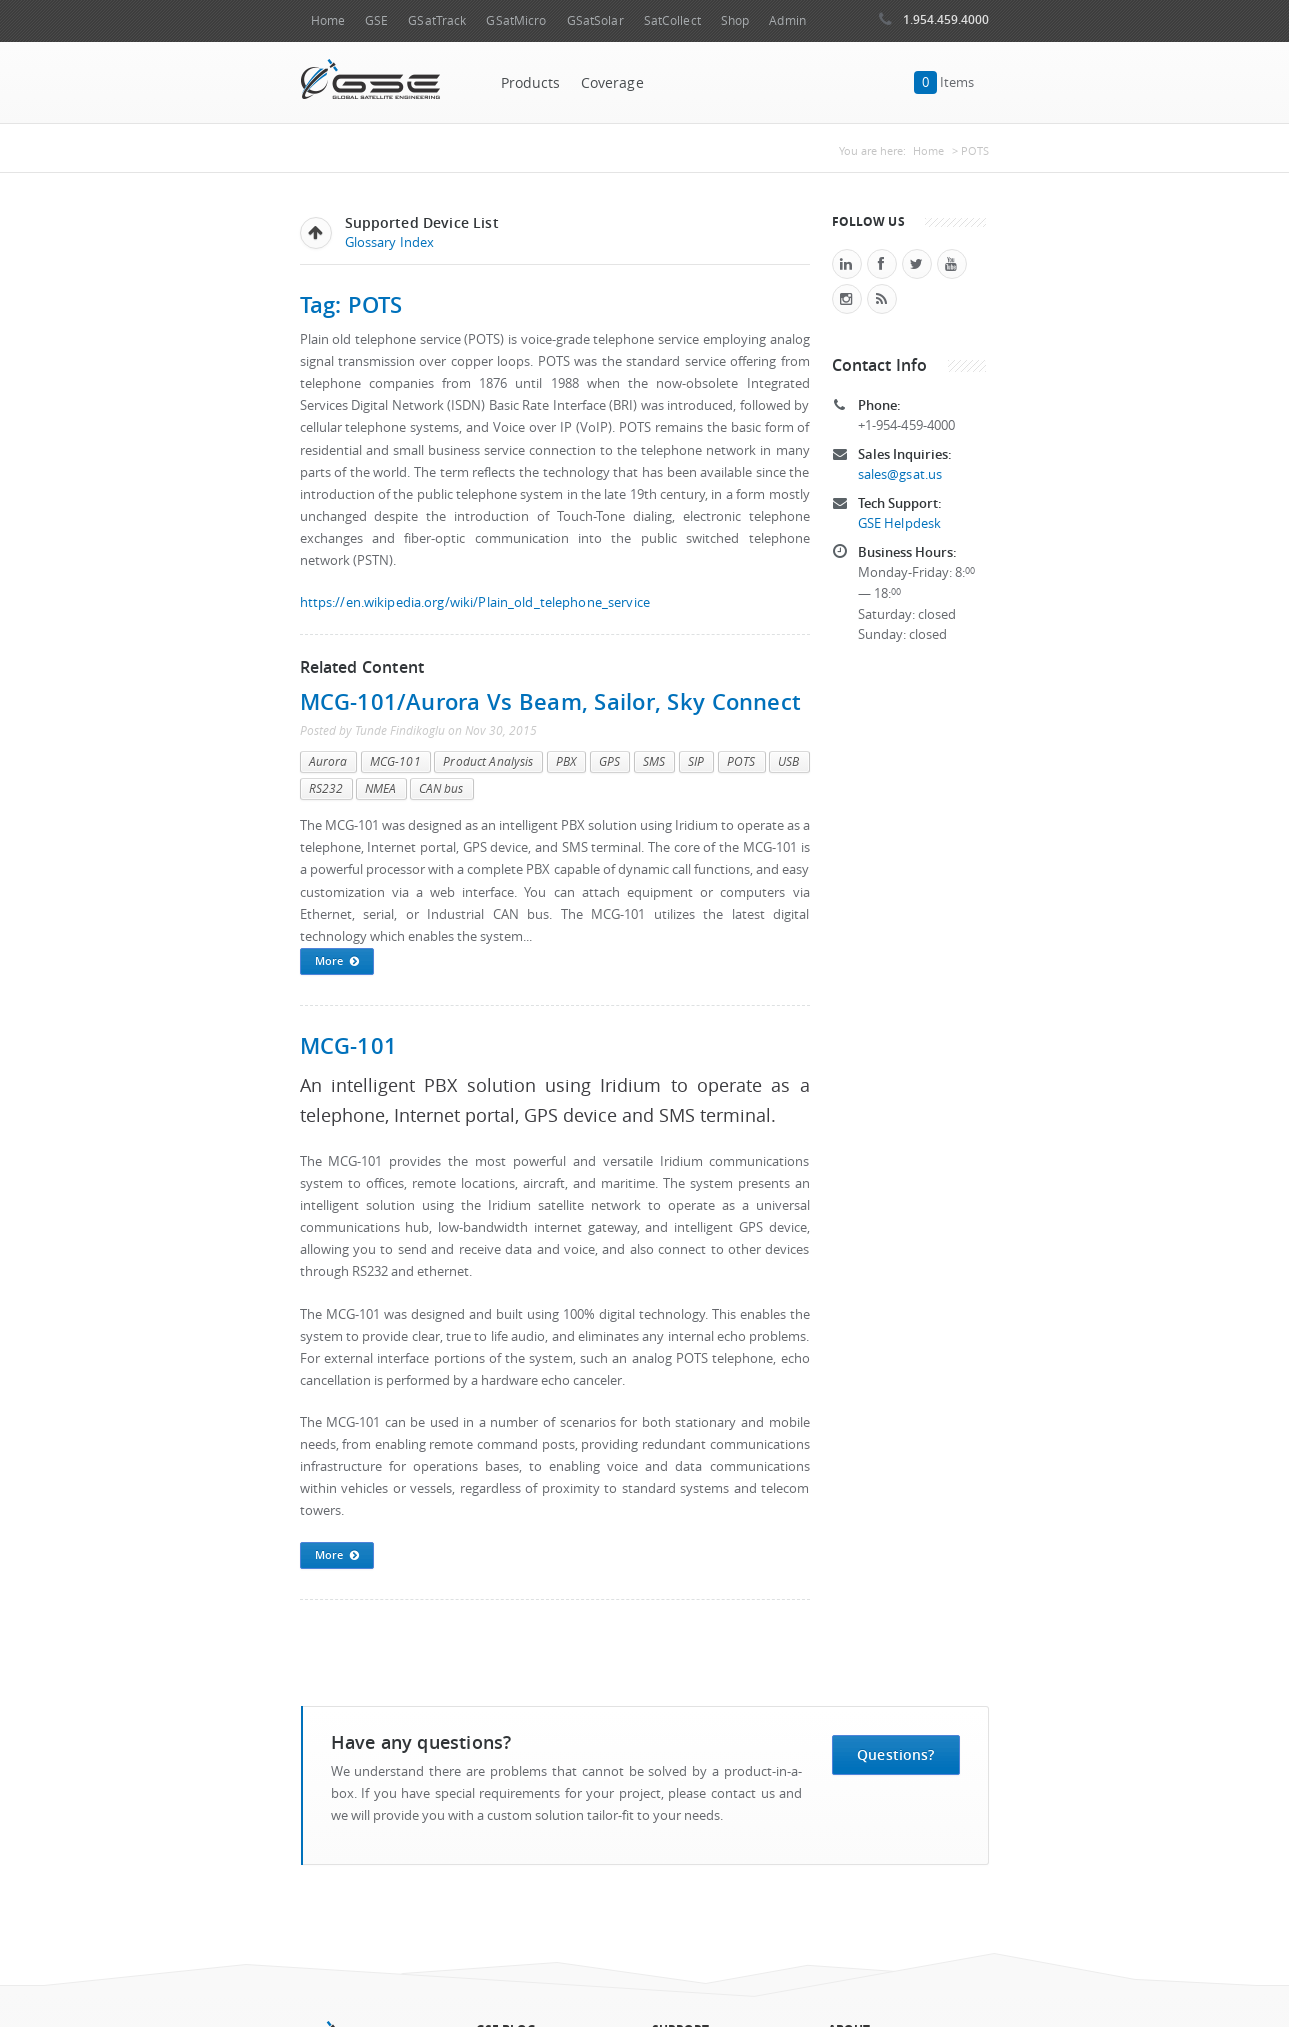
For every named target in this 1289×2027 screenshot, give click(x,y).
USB (788, 761)
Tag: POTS (351, 304)
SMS (654, 761)
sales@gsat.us (900, 474)
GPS (609, 761)
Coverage (612, 83)
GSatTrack (437, 20)
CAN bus (441, 788)
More (337, 962)
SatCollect (672, 20)
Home (328, 20)
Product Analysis (488, 761)
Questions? (895, 1754)
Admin (787, 20)
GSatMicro (516, 20)
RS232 (326, 788)
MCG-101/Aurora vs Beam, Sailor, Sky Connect (551, 701)
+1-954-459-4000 (907, 425)
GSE (376, 20)
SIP (696, 761)
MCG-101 (395, 761)
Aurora (328, 761)
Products (531, 83)
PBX (566, 761)
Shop (735, 20)
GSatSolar (595, 20)
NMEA (380, 788)
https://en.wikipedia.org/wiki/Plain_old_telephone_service (475, 602)
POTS (741, 761)
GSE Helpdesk (900, 523)
